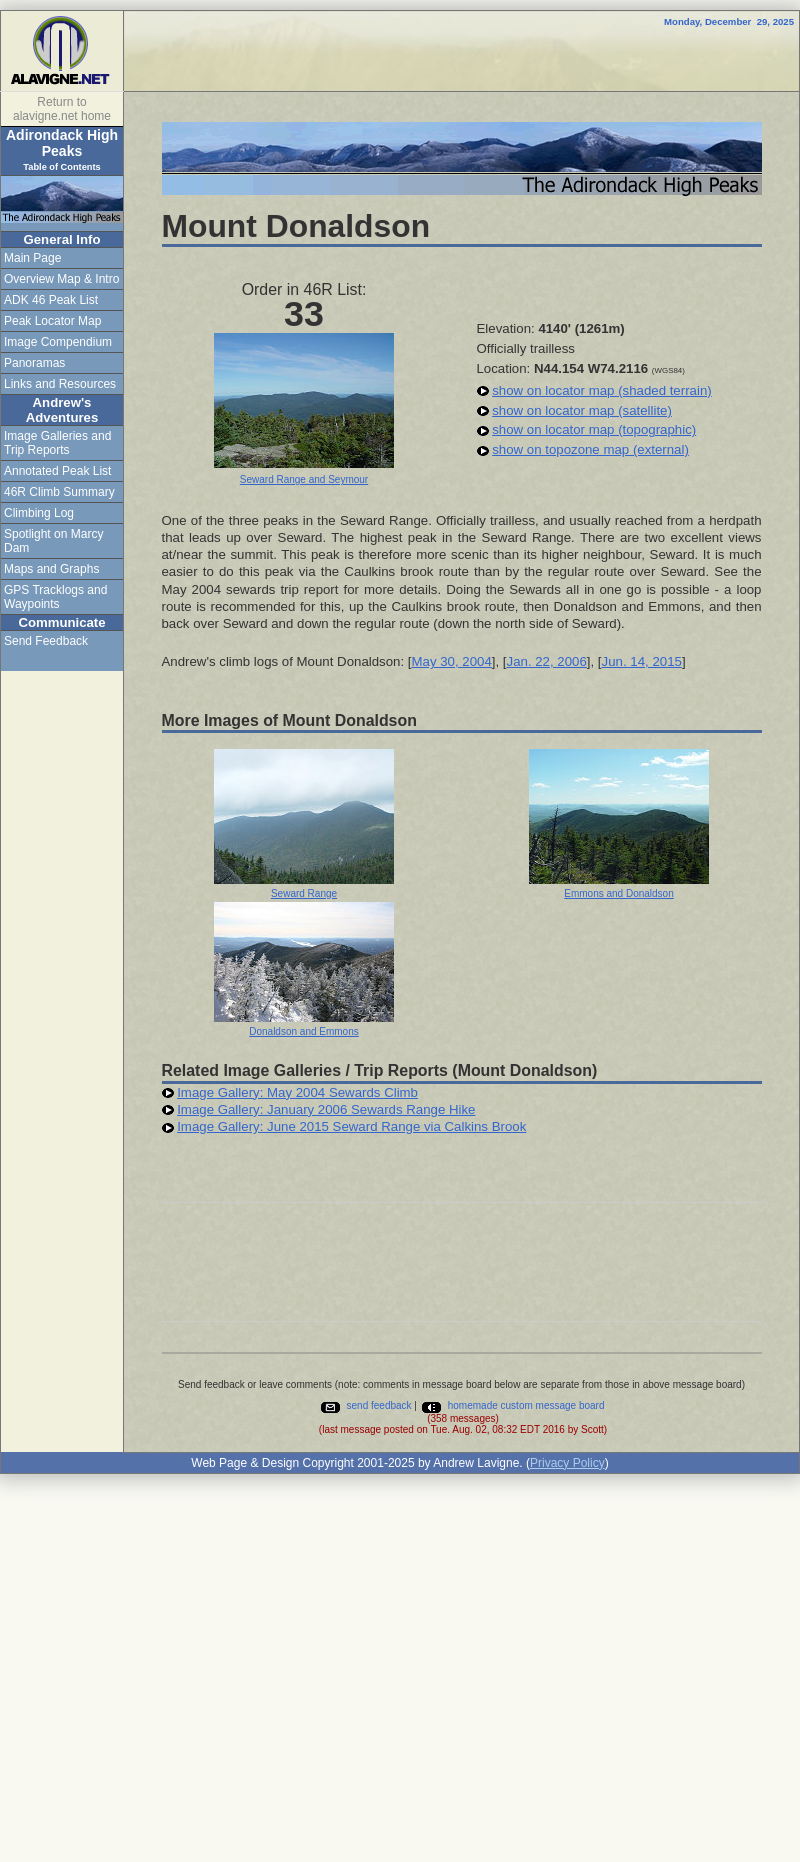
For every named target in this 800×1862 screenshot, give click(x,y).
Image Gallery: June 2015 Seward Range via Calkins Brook (351, 1126)
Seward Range (304, 893)
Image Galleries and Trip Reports (57, 443)
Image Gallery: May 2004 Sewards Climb (297, 1092)
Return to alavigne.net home (62, 109)
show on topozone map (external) (590, 449)
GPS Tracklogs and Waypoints (55, 597)
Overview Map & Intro (61, 279)
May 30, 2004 (451, 661)
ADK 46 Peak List (51, 300)
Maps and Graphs (51, 569)
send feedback (365, 1405)
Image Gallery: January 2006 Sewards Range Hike (326, 1109)
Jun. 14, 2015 (642, 661)
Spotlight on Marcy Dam (53, 541)
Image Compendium (58, 342)
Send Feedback (46, 641)
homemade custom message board (512, 1405)
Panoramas (34, 363)
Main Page (32, 258)
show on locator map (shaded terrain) (601, 390)
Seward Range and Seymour (304, 479)
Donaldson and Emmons (304, 1031)
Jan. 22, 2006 (547, 661)
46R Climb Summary (59, 492)
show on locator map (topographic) (594, 429)
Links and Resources (60, 384)
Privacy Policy (567, 1463)
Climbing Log (39, 513)
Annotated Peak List (57, 471)
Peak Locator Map (52, 321)
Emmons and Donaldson (619, 893)
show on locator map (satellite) (582, 410)
